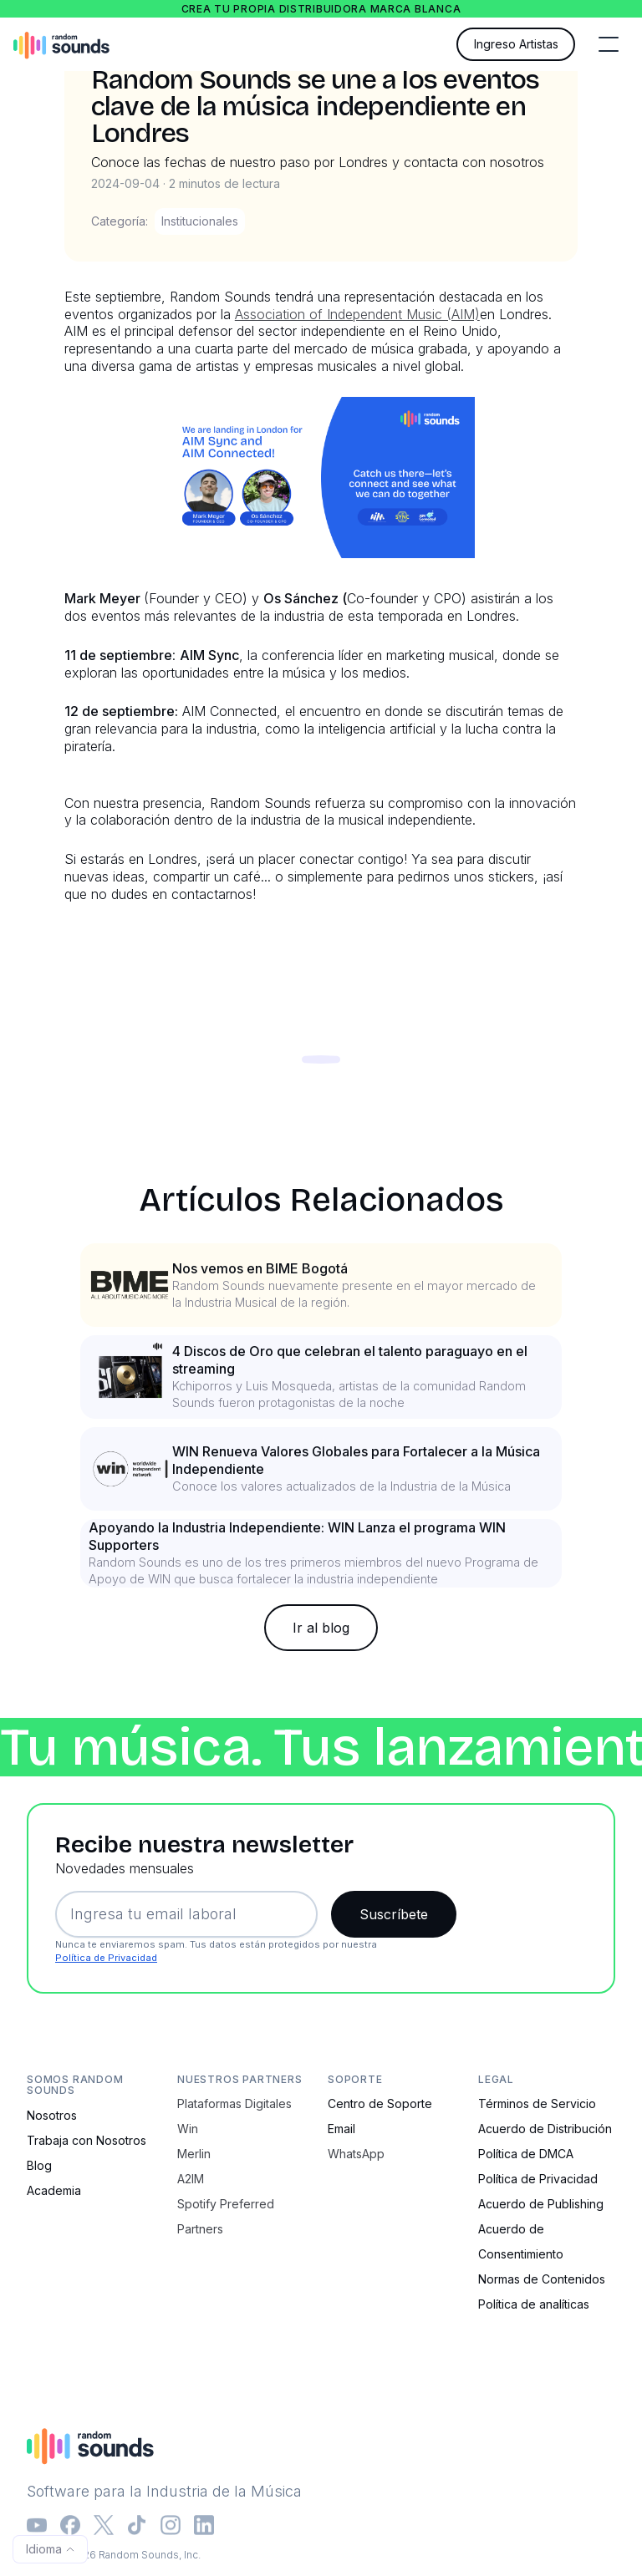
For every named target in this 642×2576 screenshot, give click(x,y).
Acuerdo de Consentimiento (520, 2241)
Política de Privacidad (106, 1958)
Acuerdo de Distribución (545, 2128)
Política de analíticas (533, 2304)
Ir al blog (321, 1627)
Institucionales (199, 221)
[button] (608, 44)
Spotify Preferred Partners (225, 2216)
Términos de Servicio (537, 2103)
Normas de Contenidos (541, 2279)
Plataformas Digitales (234, 2103)
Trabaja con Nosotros (86, 2140)
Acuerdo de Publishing (541, 2204)
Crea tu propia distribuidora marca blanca (321, 8)
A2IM (190, 2179)
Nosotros (52, 2115)
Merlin (194, 2154)
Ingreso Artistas (516, 44)
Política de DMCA (525, 2154)
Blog (39, 2165)
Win (187, 2128)
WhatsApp (356, 2154)
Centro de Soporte (380, 2103)
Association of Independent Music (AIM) (357, 314)
